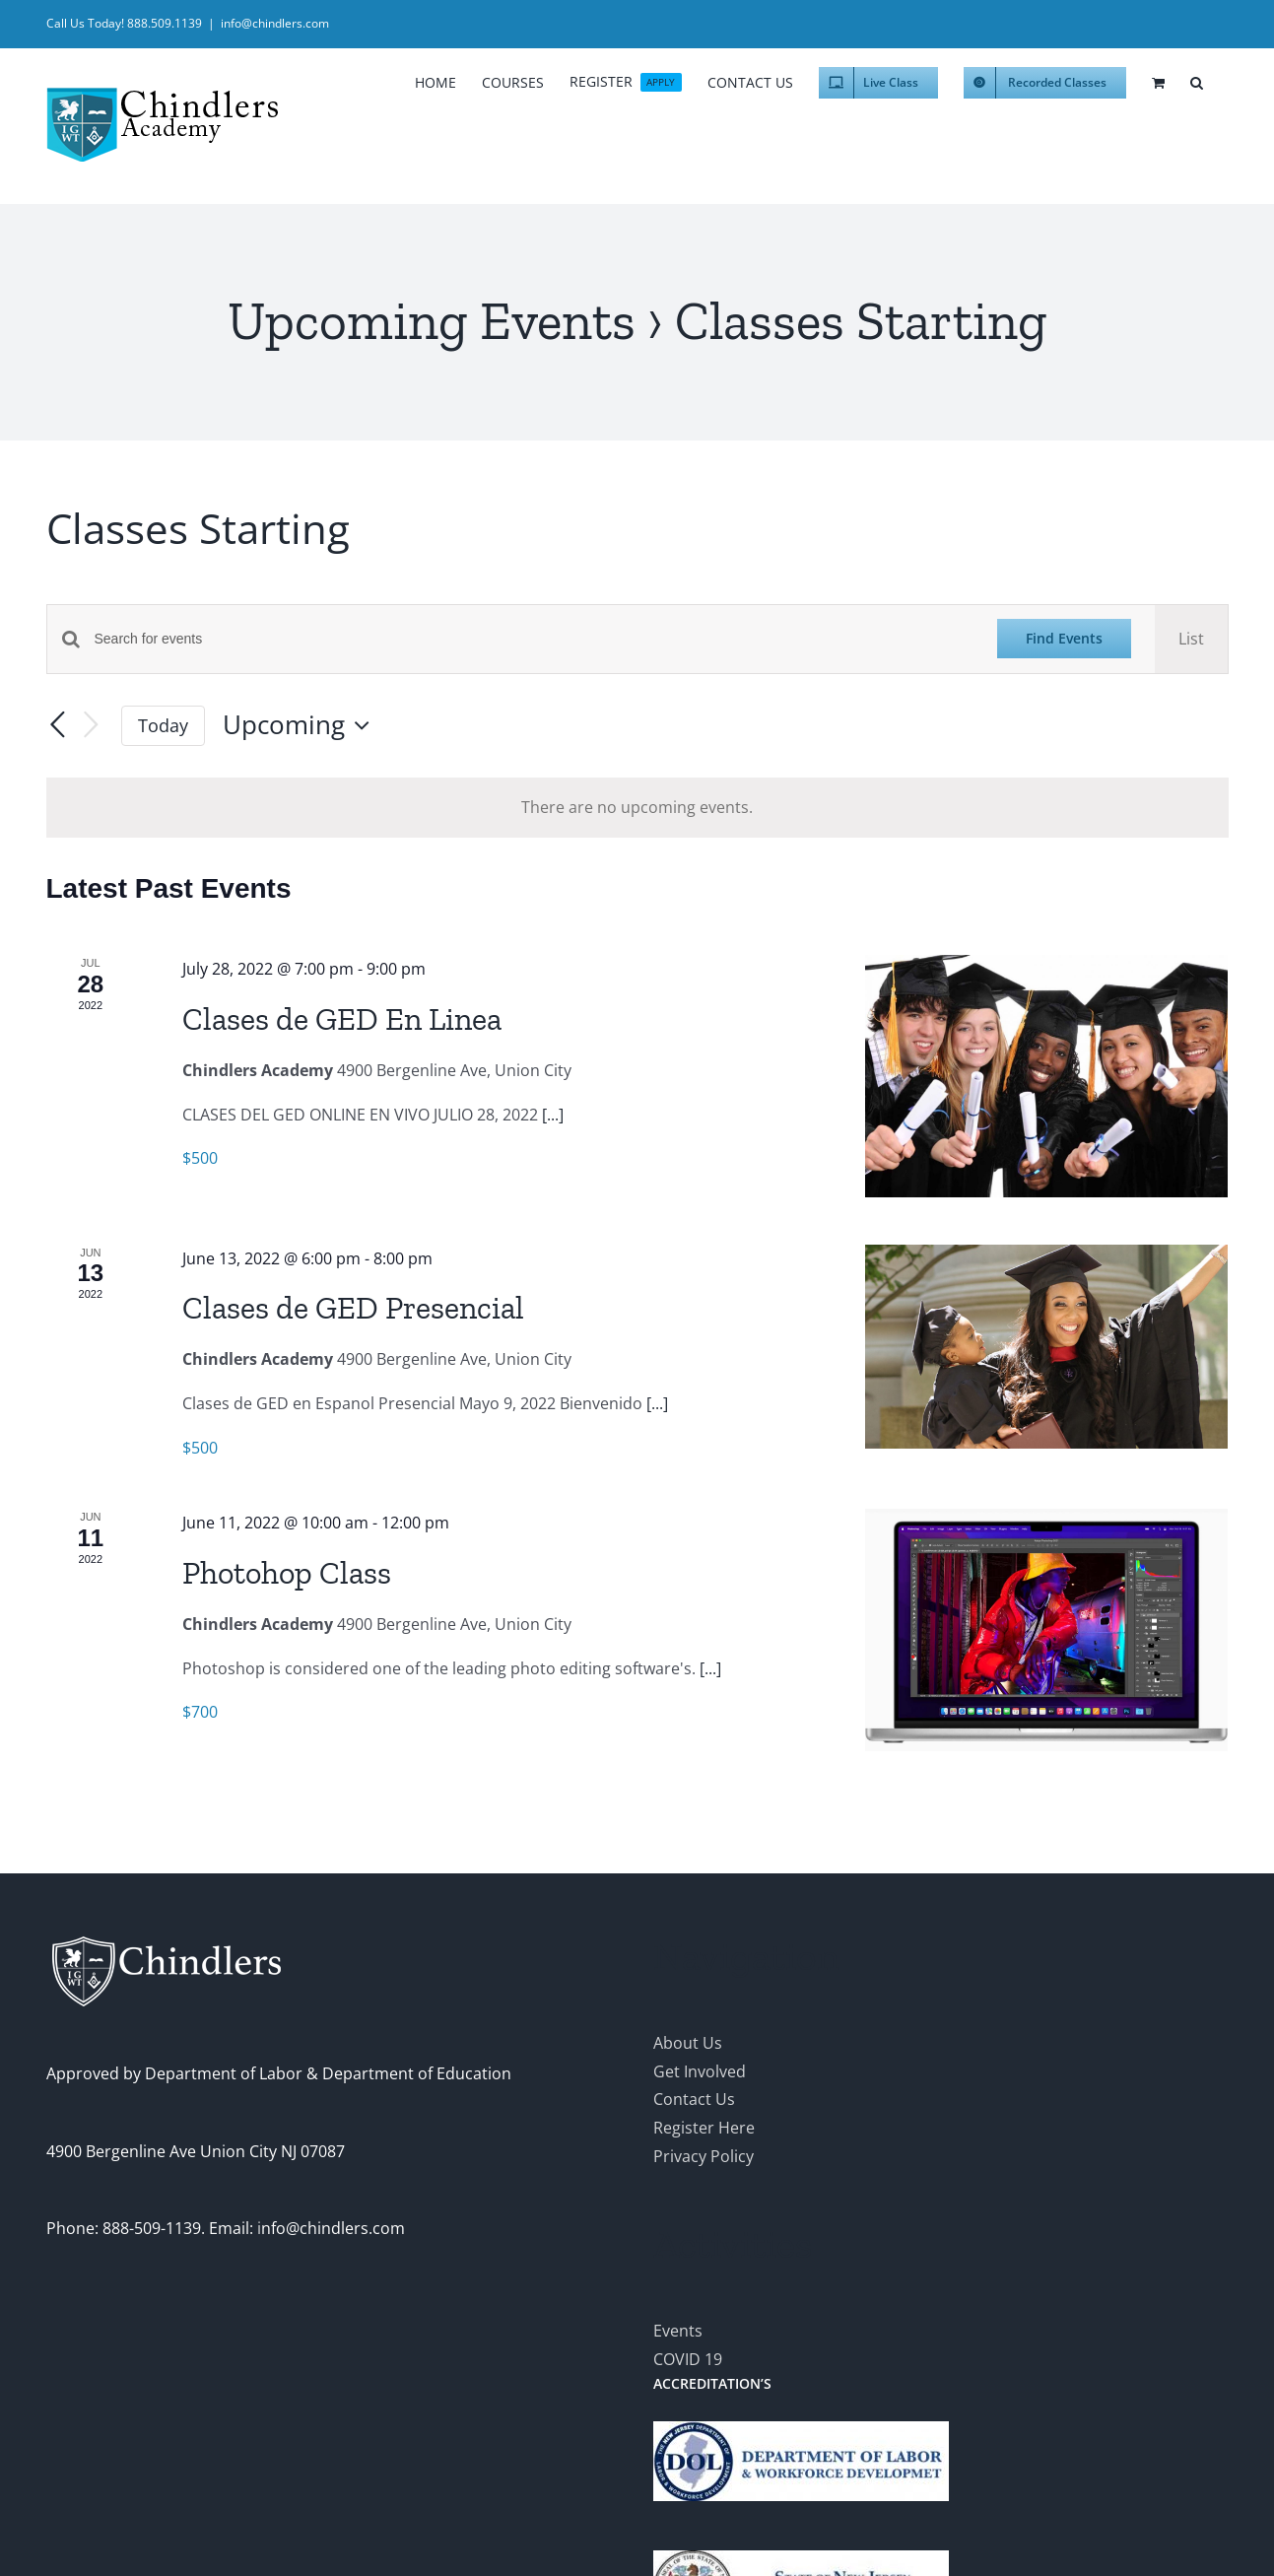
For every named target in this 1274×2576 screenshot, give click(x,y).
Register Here (704, 2127)
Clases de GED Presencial (353, 1307)
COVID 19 (687, 2359)
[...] (553, 1114)
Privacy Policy (703, 2156)
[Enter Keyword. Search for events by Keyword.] (534, 639)
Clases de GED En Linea (342, 1019)
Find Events (1064, 638)
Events (678, 2330)
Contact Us (694, 2099)
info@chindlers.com (275, 23)
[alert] (637, 808)
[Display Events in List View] (1191, 639)
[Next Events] (91, 726)
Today (163, 725)
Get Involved (699, 2071)
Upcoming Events (432, 321)
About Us (687, 2043)
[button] (1196, 79)
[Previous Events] (58, 725)
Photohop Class (286, 1573)
